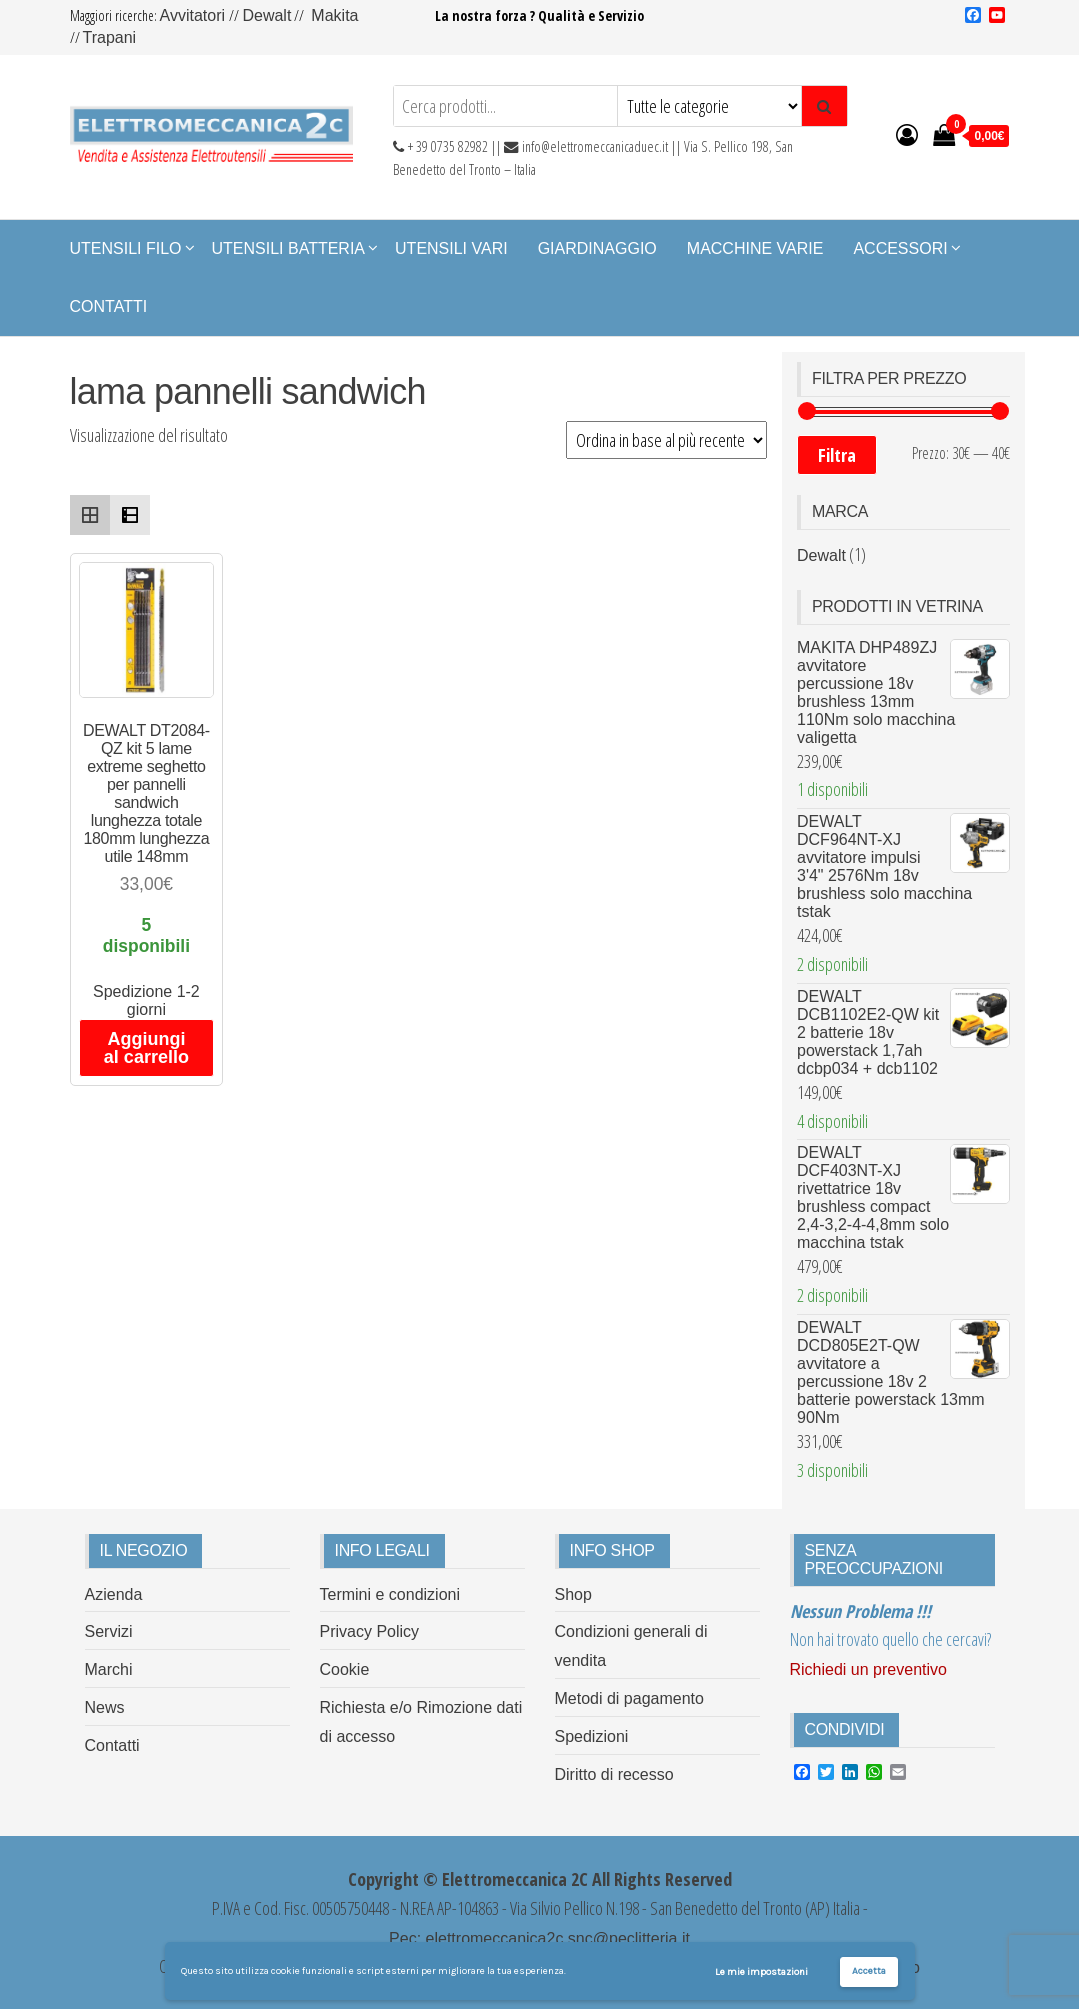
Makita (334, 15)
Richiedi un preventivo (868, 1669)
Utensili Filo (126, 248)
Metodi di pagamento (629, 1698)
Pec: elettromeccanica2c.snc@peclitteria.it (539, 1938)
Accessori (900, 248)
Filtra (837, 455)
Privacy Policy (370, 1631)
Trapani (110, 37)
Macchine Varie (755, 248)
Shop (573, 1594)
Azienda (114, 1594)
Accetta (869, 1971)
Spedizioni (592, 1736)
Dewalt (266, 15)
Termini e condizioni (390, 1594)
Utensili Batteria (289, 248)
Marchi (109, 1669)
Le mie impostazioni (761, 1972)
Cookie (345, 1669)
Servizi (109, 1631)
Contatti (109, 306)
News (105, 1707)
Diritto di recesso (614, 1774)
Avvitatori (195, 15)
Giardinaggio (597, 248)
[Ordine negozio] (666, 440)
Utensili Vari (451, 248)
